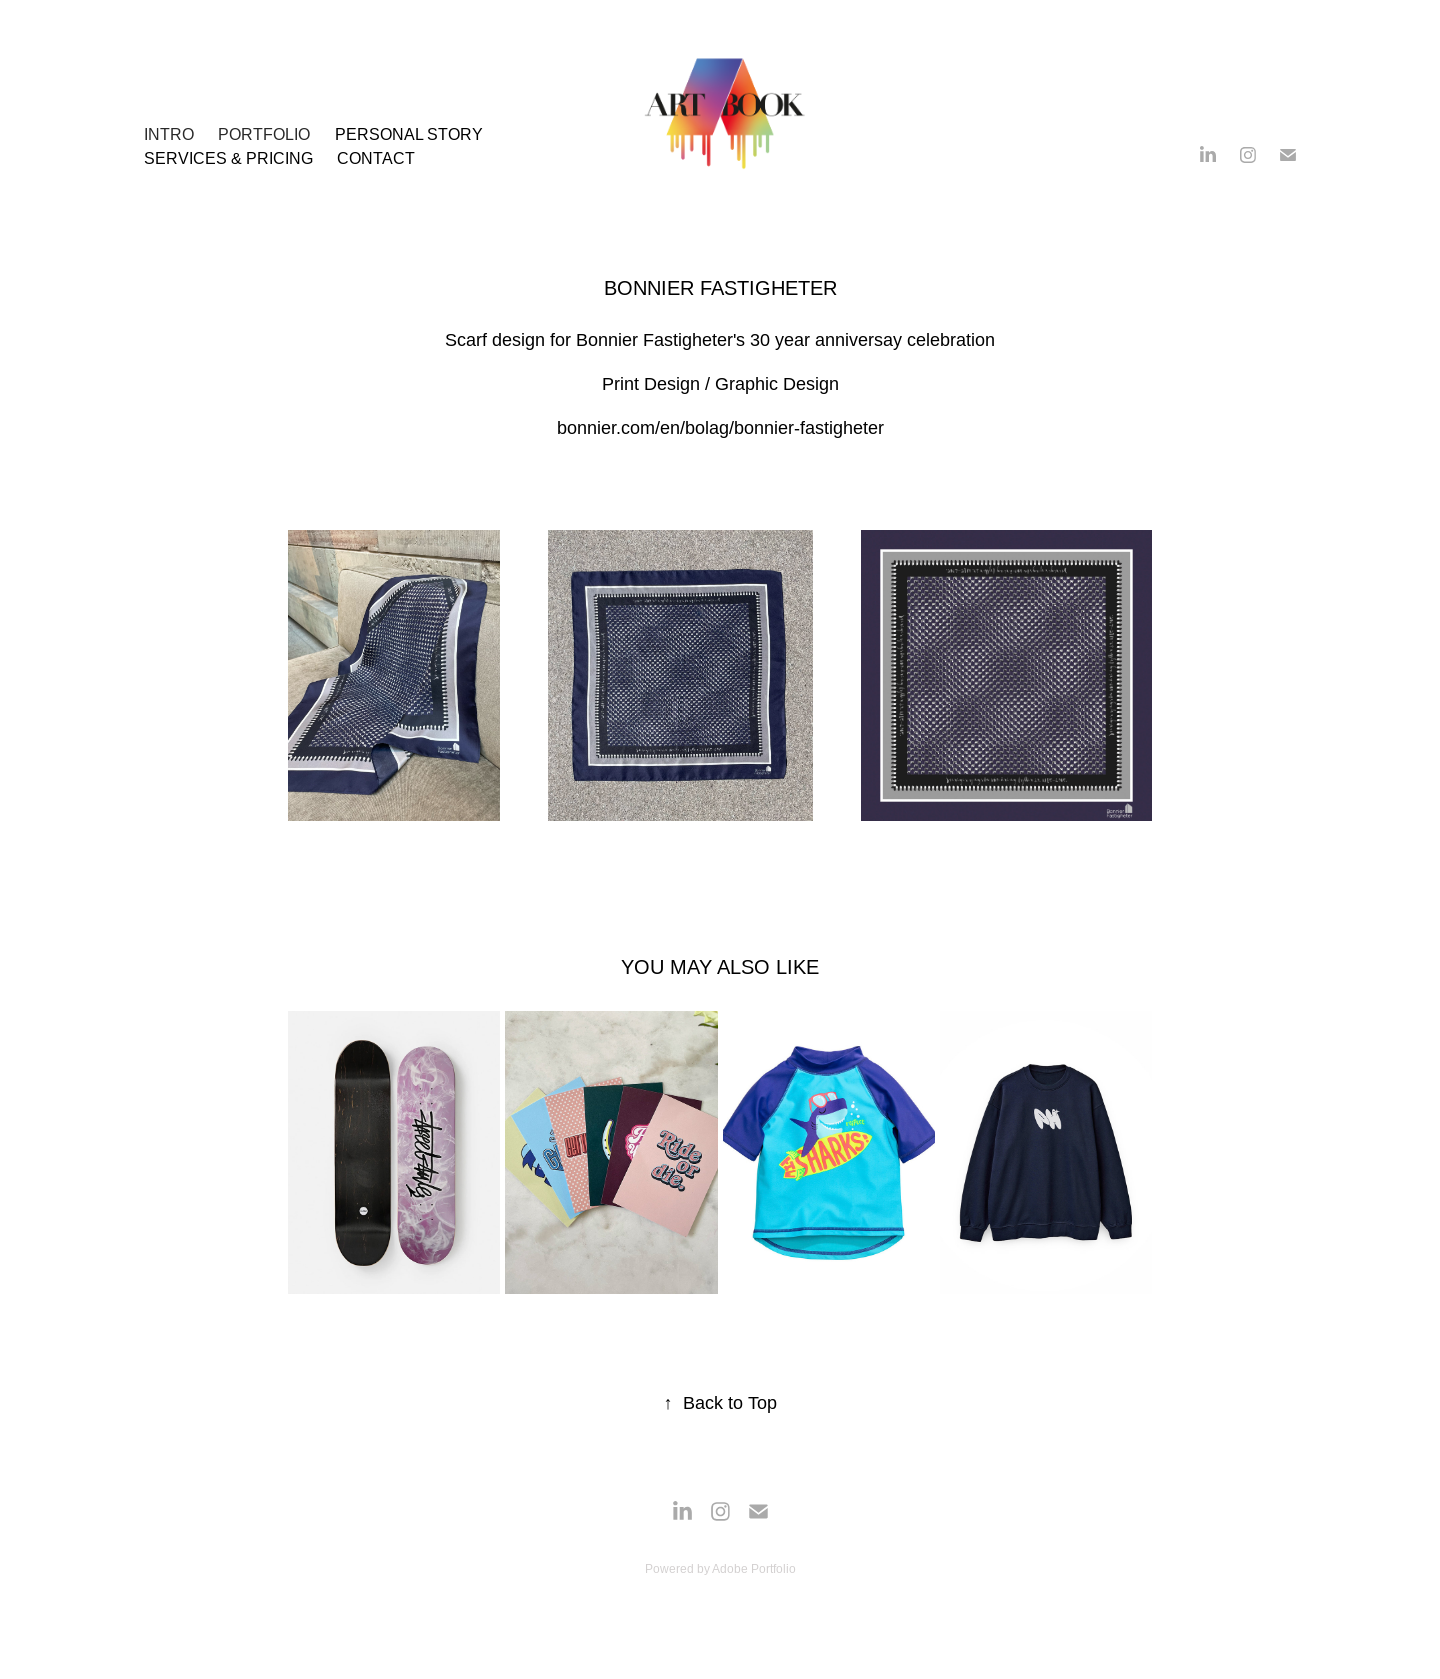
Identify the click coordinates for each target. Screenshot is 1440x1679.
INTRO (169, 134)
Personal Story (409, 134)
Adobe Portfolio (754, 1568)
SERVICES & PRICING (228, 158)
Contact (376, 158)
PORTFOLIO (264, 134)
